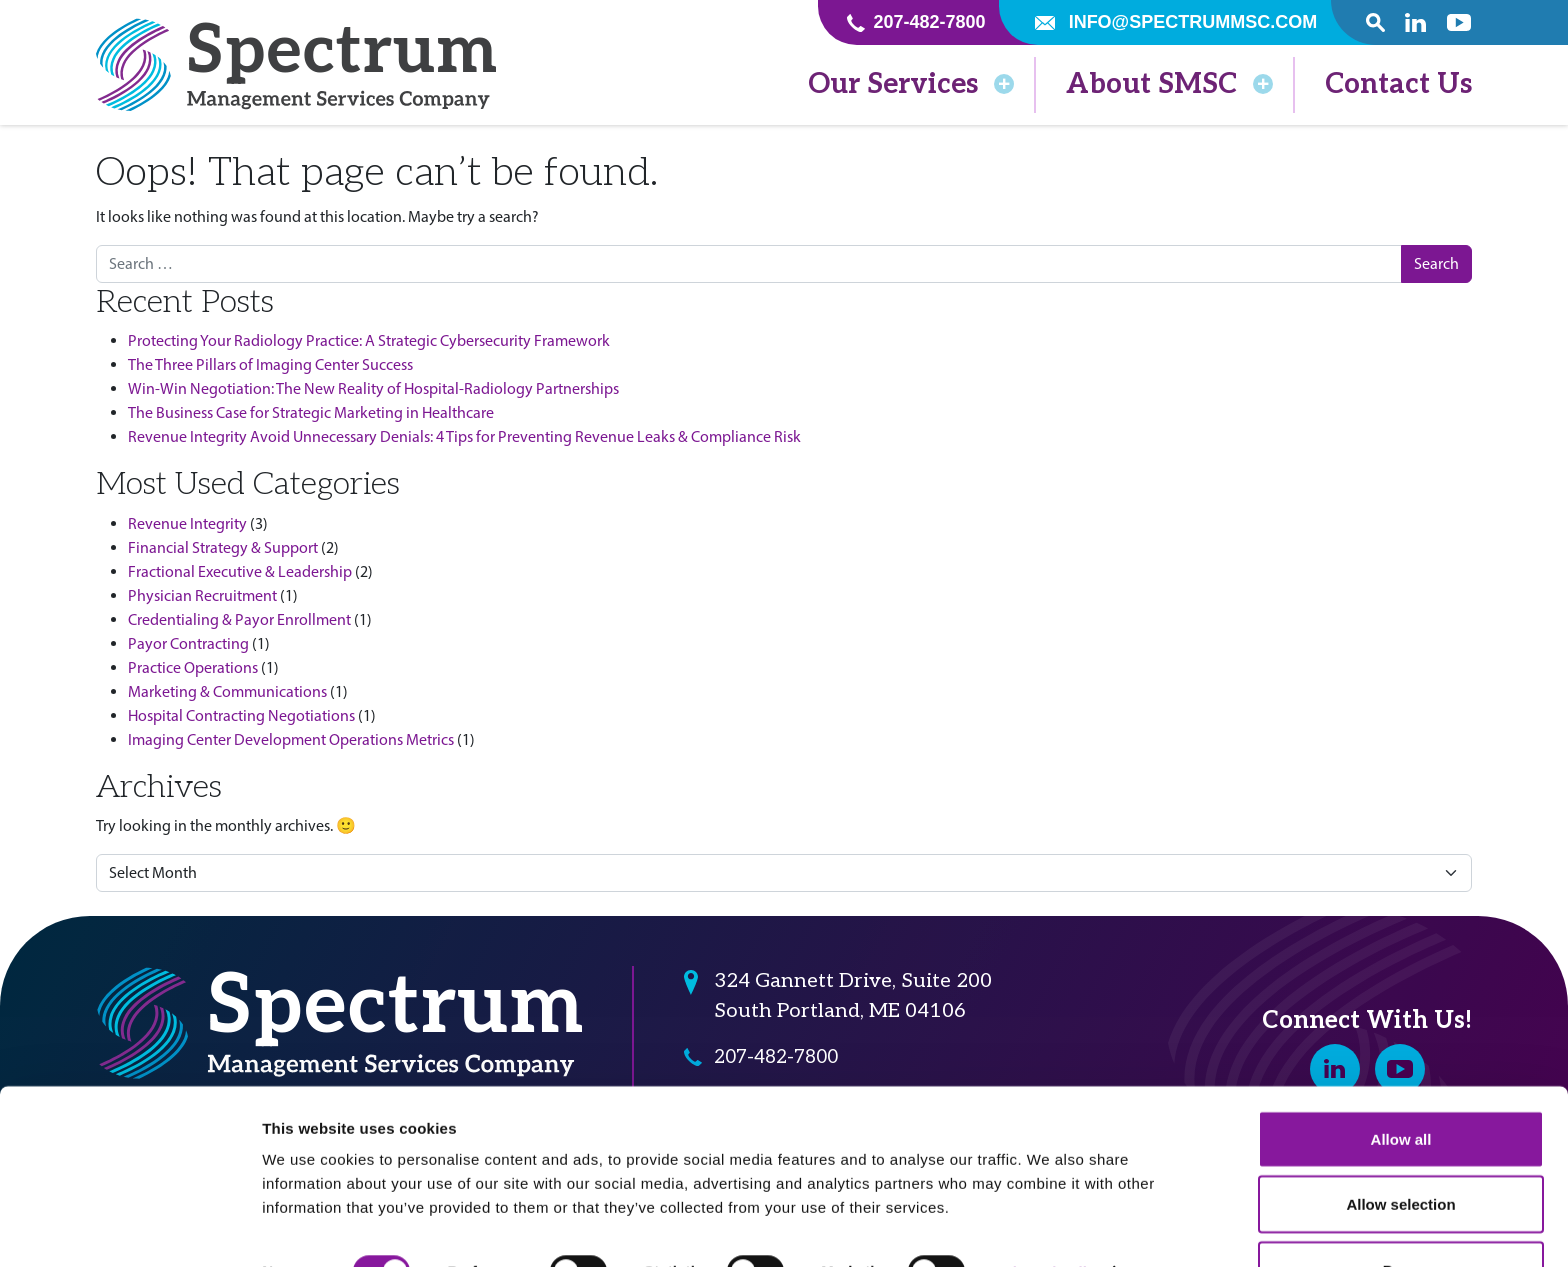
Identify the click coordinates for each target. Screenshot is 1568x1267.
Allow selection (1400, 1148)
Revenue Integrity (187, 523)
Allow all (1401, 1082)
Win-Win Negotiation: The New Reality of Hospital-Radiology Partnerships (373, 388)
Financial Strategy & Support (223, 547)
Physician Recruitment (202, 595)
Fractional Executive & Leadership (240, 571)
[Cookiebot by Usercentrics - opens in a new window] (129, 1228)
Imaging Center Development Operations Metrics (291, 739)
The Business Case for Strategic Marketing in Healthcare (311, 412)
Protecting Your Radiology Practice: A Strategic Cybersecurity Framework (369, 340)
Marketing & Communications (227, 691)
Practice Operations (193, 667)
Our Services (911, 84)
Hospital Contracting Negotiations (241, 715)
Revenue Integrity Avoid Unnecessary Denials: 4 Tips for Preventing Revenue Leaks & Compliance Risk (464, 436)
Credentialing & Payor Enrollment (239, 619)
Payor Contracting (188, 643)
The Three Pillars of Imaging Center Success (270, 364)
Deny (1401, 1213)
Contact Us (1398, 84)
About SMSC (1169, 84)
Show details (1049, 1215)
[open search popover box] (1375, 22)
